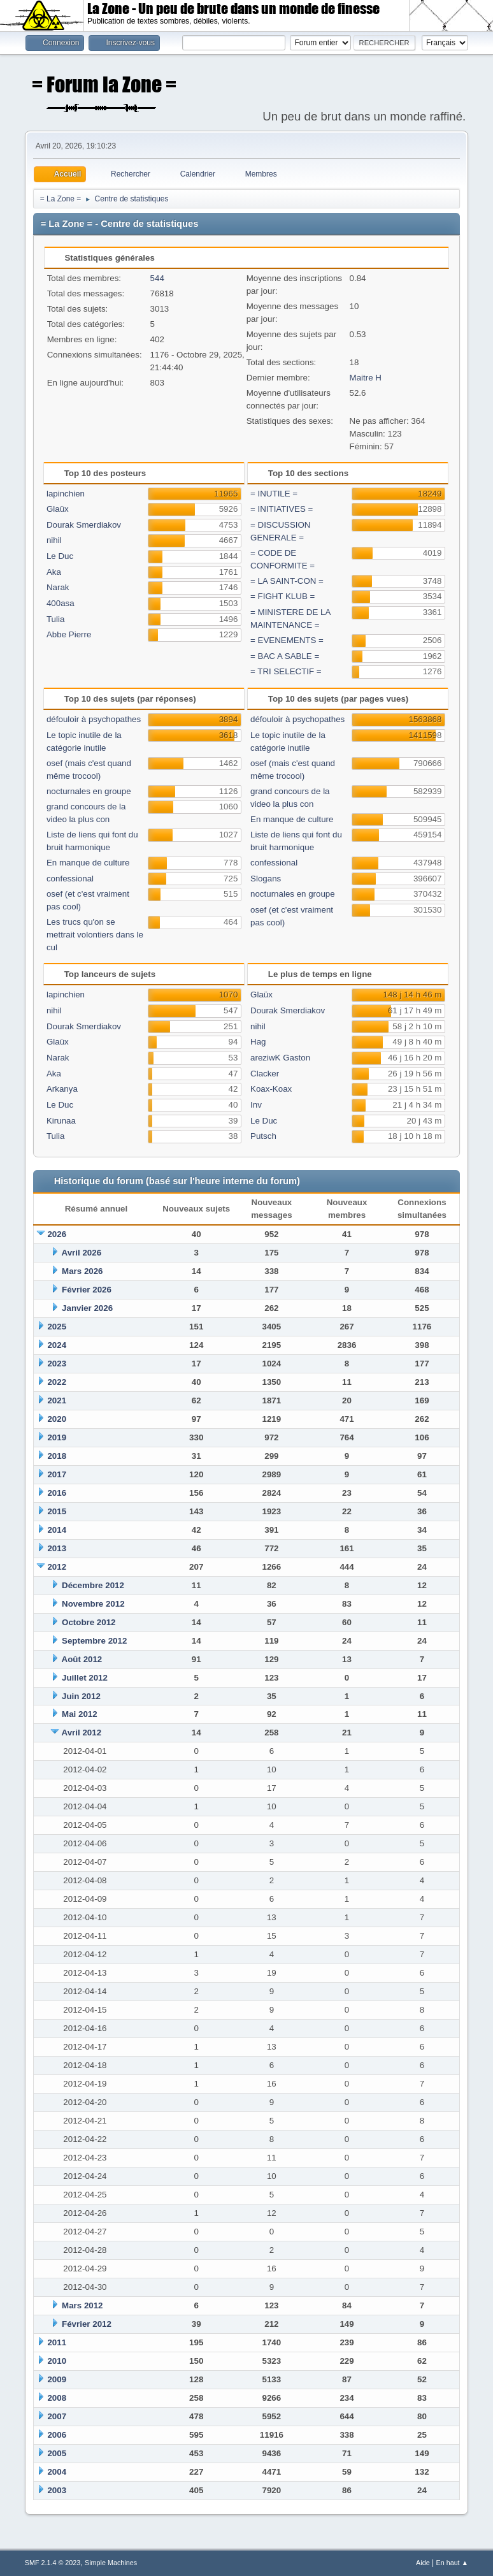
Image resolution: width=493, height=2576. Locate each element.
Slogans (265, 878)
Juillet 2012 (85, 1677)
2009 (56, 2379)
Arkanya (62, 1089)
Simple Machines (111, 2562)
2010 (56, 2361)
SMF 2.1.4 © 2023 (53, 2562)
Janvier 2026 (87, 1308)
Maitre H (366, 377)
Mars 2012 (82, 2305)
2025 (56, 1326)
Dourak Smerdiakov (83, 525)
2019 (56, 1437)
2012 (56, 1567)
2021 (56, 1400)
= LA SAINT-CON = (287, 581)
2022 (56, 1382)
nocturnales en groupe (88, 791)
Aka (53, 572)
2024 (56, 1345)
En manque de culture (87, 862)
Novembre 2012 (93, 1604)
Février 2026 (86, 1289)
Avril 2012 (82, 1732)
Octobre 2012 (88, 1622)
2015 (56, 1511)
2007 (56, 2416)
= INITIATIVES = (281, 509)
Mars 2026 (82, 1271)
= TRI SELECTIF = (286, 671)
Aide (423, 2562)
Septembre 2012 (94, 1641)
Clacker (264, 1073)
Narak (57, 587)
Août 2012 (82, 1659)
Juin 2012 (81, 1696)
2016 (56, 1493)
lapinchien (65, 493)
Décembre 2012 (93, 1585)
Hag (258, 1041)
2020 (56, 1419)
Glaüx (57, 509)
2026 (56, 1234)
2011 (56, 2342)
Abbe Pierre (68, 634)
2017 (56, 1474)
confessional (70, 878)
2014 (56, 1530)
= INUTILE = (273, 493)
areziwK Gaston (280, 1057)
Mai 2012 (79, 1714)
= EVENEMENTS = (287, 640)
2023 (56, 1363)
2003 (56, 2490)
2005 (56, 2453)
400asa (60, 603)
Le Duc (59, 556)
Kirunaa (61, 1120)
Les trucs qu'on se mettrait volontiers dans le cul (94, 934)
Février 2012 (86, 2324)
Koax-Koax (271, 1089)
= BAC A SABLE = (284, 656)
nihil (54, 540)
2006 (56, 2435)
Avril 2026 (82, 1252)
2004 (56, 2472)
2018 (56, 1456)
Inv (256, 1105)
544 (157, 278)
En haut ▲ (452, 2562)
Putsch (263, 1136)
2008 (56, 2398)
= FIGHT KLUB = (282, 596)
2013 (56, 1548)
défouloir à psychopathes (93, 719)
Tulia (55, 619)
